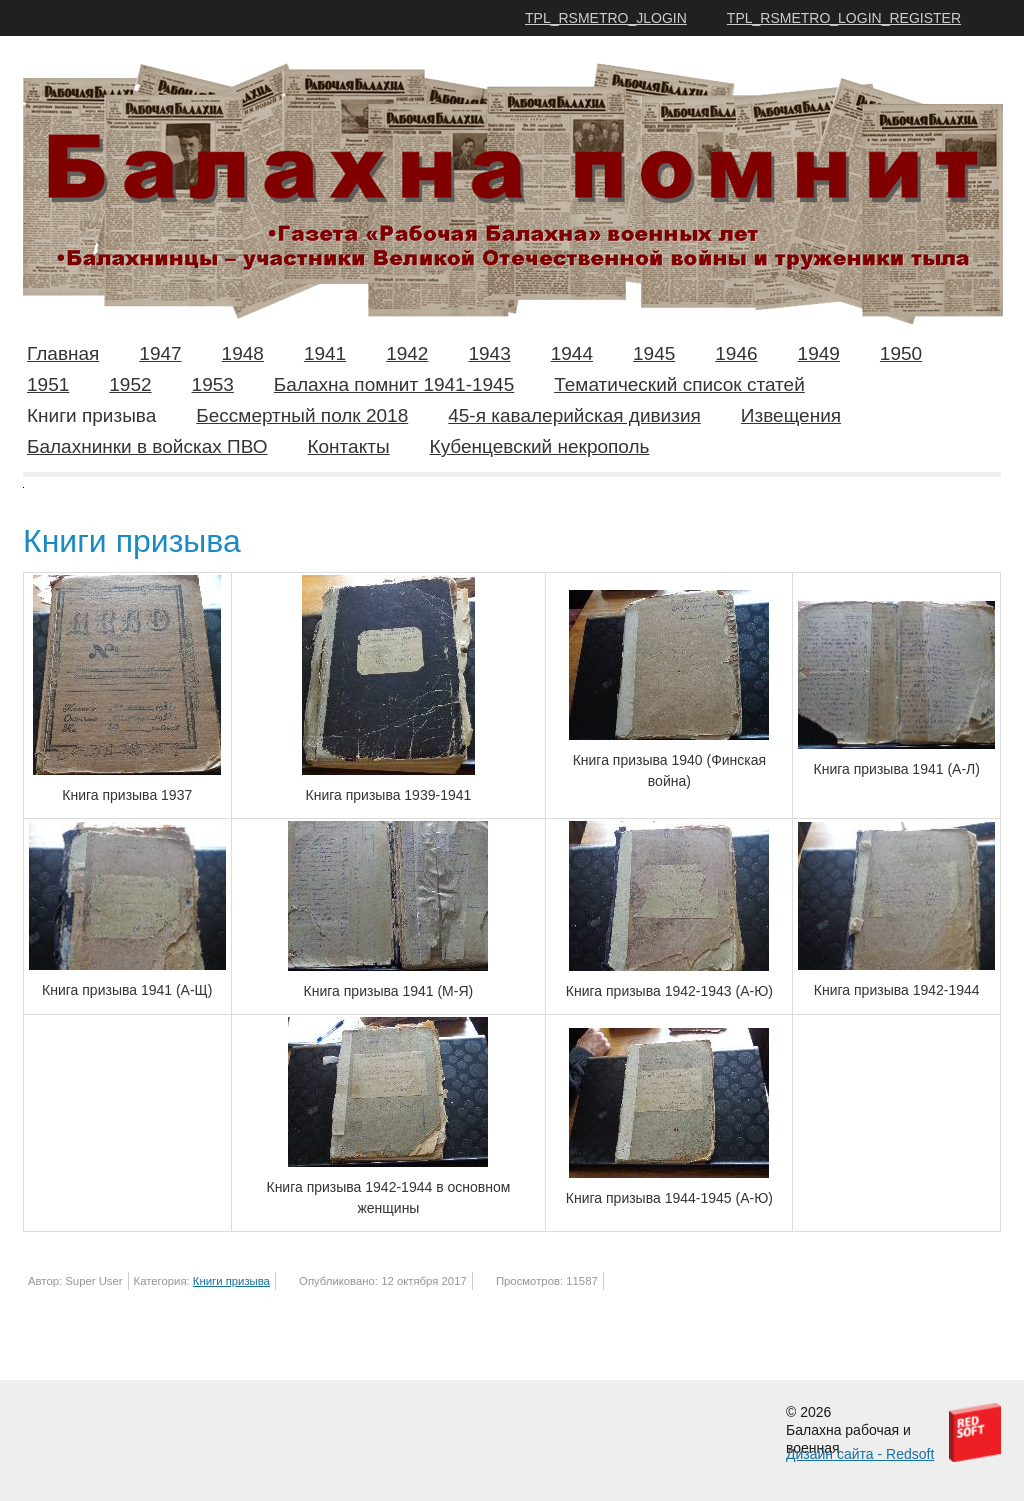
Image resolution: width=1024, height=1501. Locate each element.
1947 (160, 353)
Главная (63, 353)
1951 (48, 384)
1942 (407, 353)
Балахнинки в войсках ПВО (147, 446)
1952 (130, 384)
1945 (654, 353)
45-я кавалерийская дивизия (574, 415)
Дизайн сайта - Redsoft (860, 1454)
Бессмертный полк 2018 (302, 415)
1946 (736, 353)
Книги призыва (91, 415)
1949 (819, 353)
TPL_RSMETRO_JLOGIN (606, 18)
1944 (572, 353)
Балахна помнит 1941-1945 (394, 384)
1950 (901, 353)
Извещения (791, 415)
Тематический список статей (679, 384)
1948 (243, 353)
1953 (213, 384)
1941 (325, 353)
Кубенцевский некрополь (540, 446)
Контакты (348, 446)
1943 (489, 353)
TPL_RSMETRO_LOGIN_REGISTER (844, 18)
